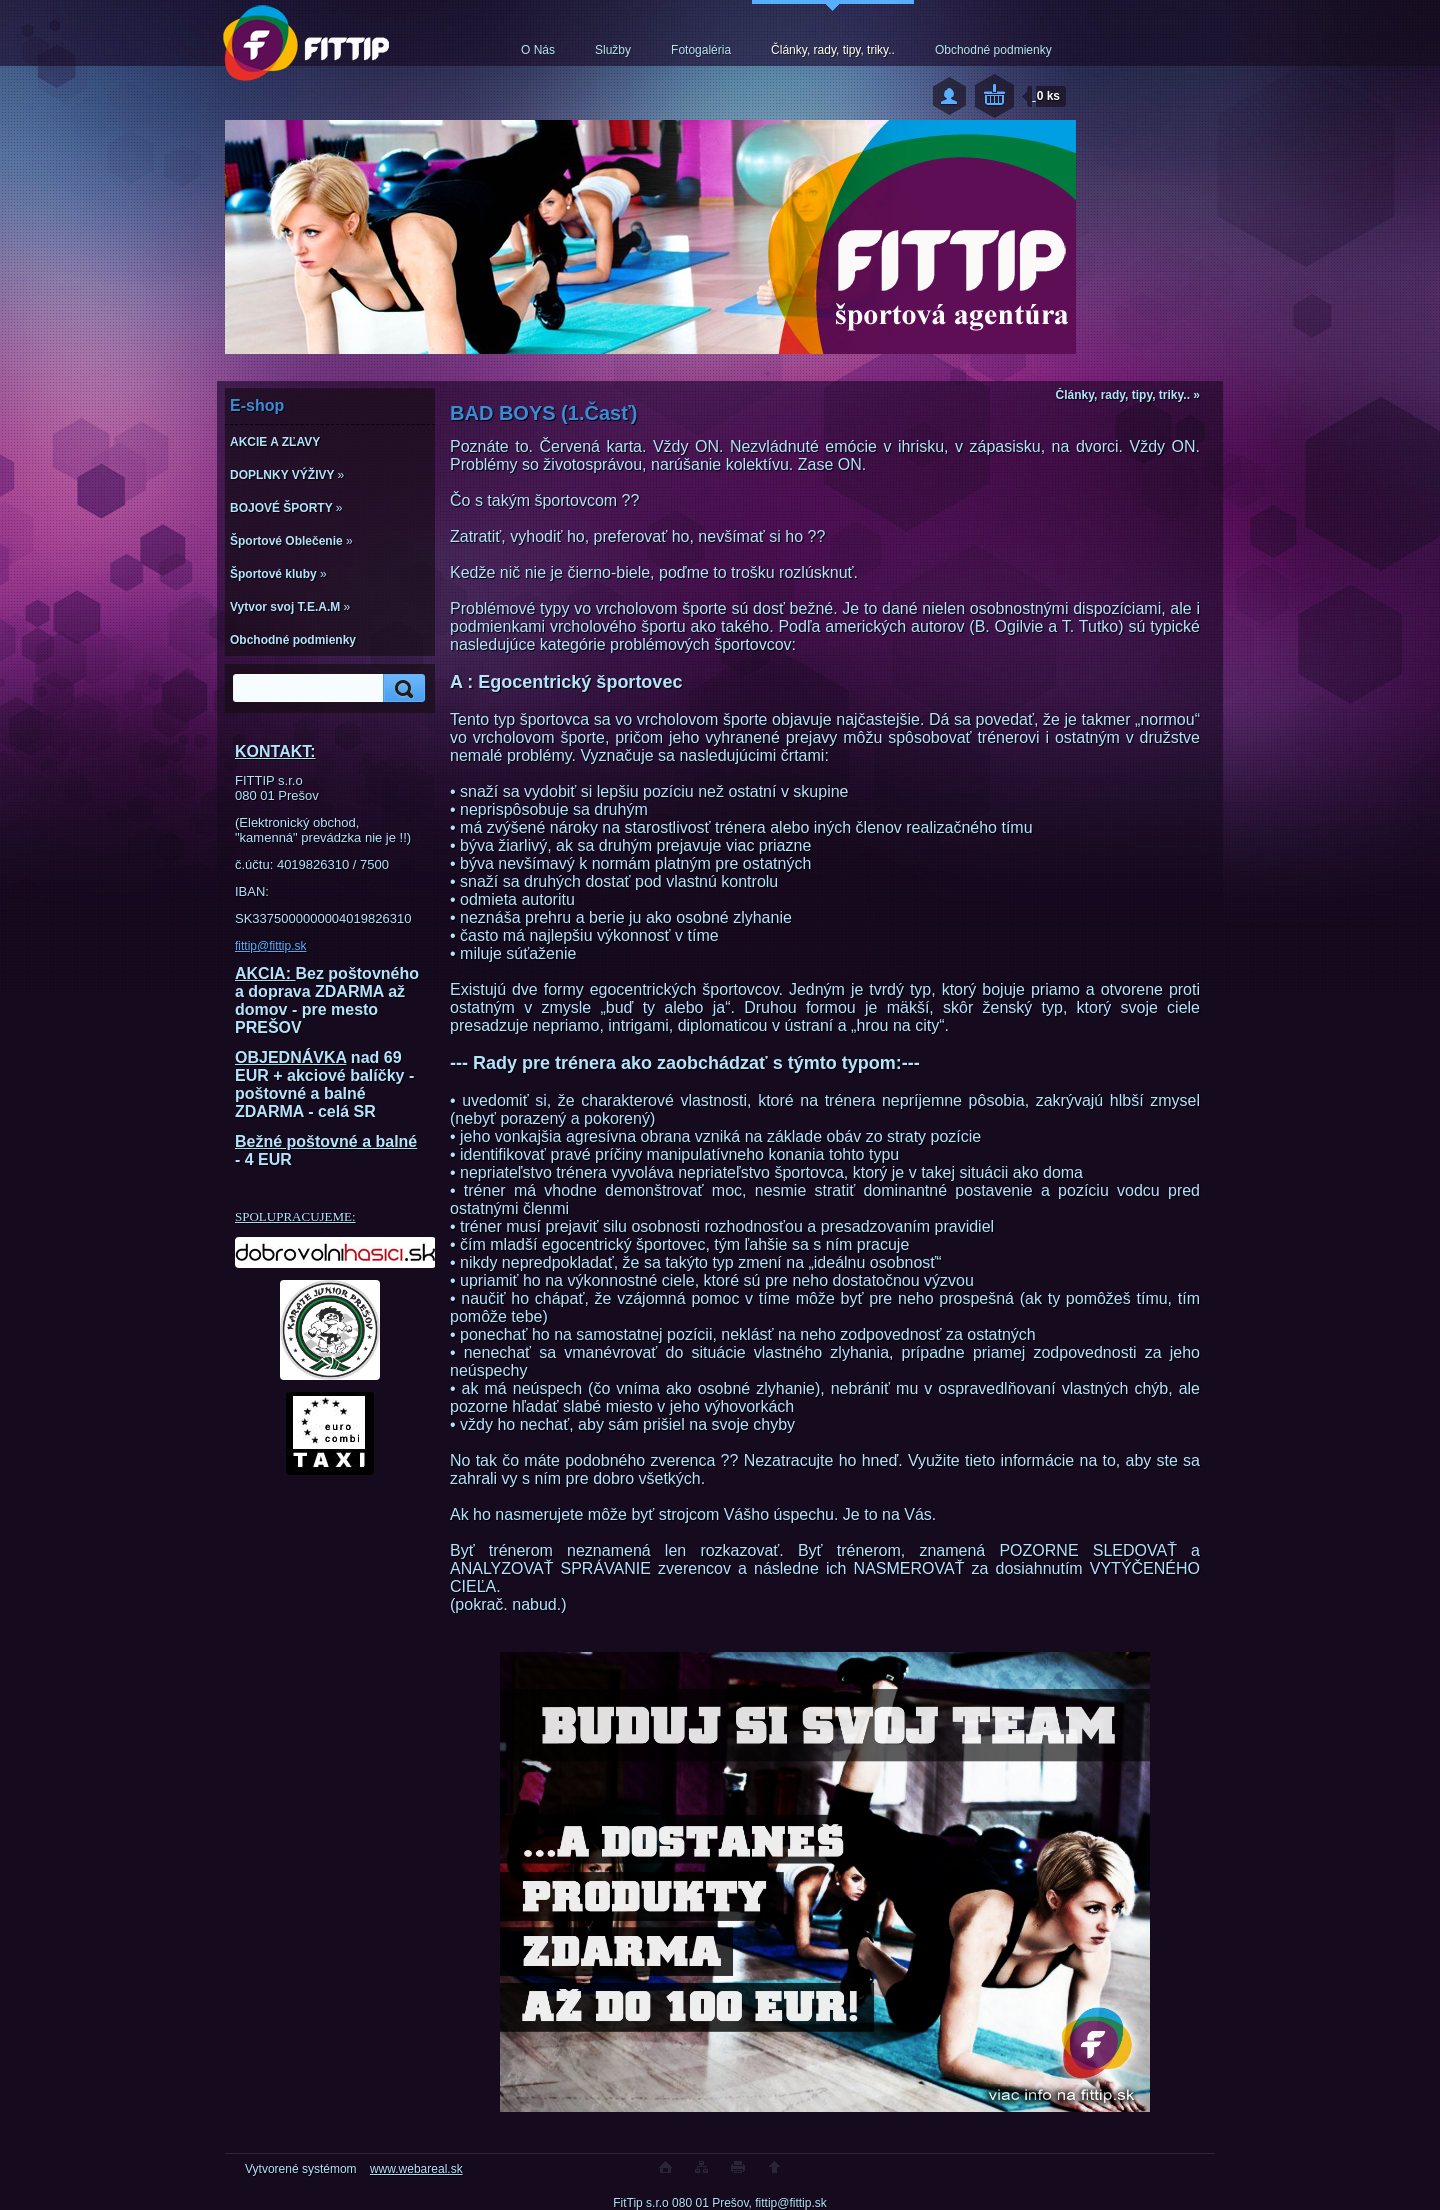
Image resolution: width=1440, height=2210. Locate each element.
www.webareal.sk (416, 2169)
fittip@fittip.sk (271, 946)
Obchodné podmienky (993, 50)
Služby (613, 50)
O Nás (538, 50)
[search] (401, 688)
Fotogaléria (701, 50)
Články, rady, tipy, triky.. (833, 50)
